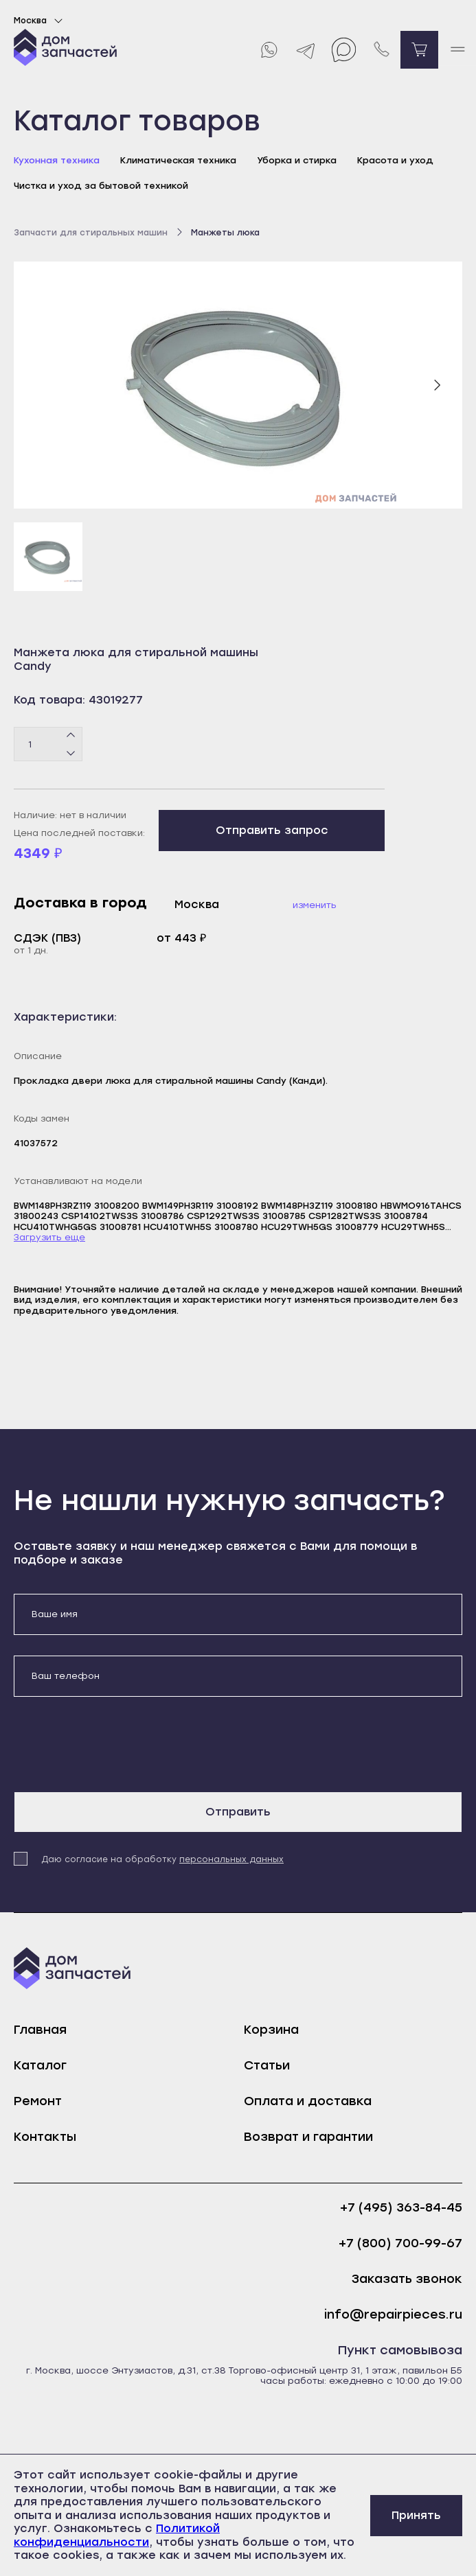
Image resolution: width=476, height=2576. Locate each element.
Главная (40, 2029)
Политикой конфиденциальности (117, 2535)
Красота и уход (395, 160)
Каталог (40, 2065)
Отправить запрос (272, 830)
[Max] (344, 50)
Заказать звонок (407, 2279)
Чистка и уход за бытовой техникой (101, 186)
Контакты (45, 2136)
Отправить (238, 1811)
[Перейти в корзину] (419, 50)
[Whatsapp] (268, 50)
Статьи (267, 2065)
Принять (416, 2515)
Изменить (315, 905)
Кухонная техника (57, 160)
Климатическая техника (178, 160)
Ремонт (38, 2101)
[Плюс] (71, 735)
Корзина (271, 2029)
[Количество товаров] (48, 744)
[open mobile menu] (457, 50)
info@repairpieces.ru (393, 2315)
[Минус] (71, 753)
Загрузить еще (49, 1237)
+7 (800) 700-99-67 (400, 2243)
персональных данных (231, 1859)
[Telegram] (306, 50)
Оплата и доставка (308, 2101)
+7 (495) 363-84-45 (401, 2208)
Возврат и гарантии (308, 2136)
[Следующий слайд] (437, 385)
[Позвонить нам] (381, 50)
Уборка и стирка (297, 160)
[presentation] (118, 1744)
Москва (40, 20)
